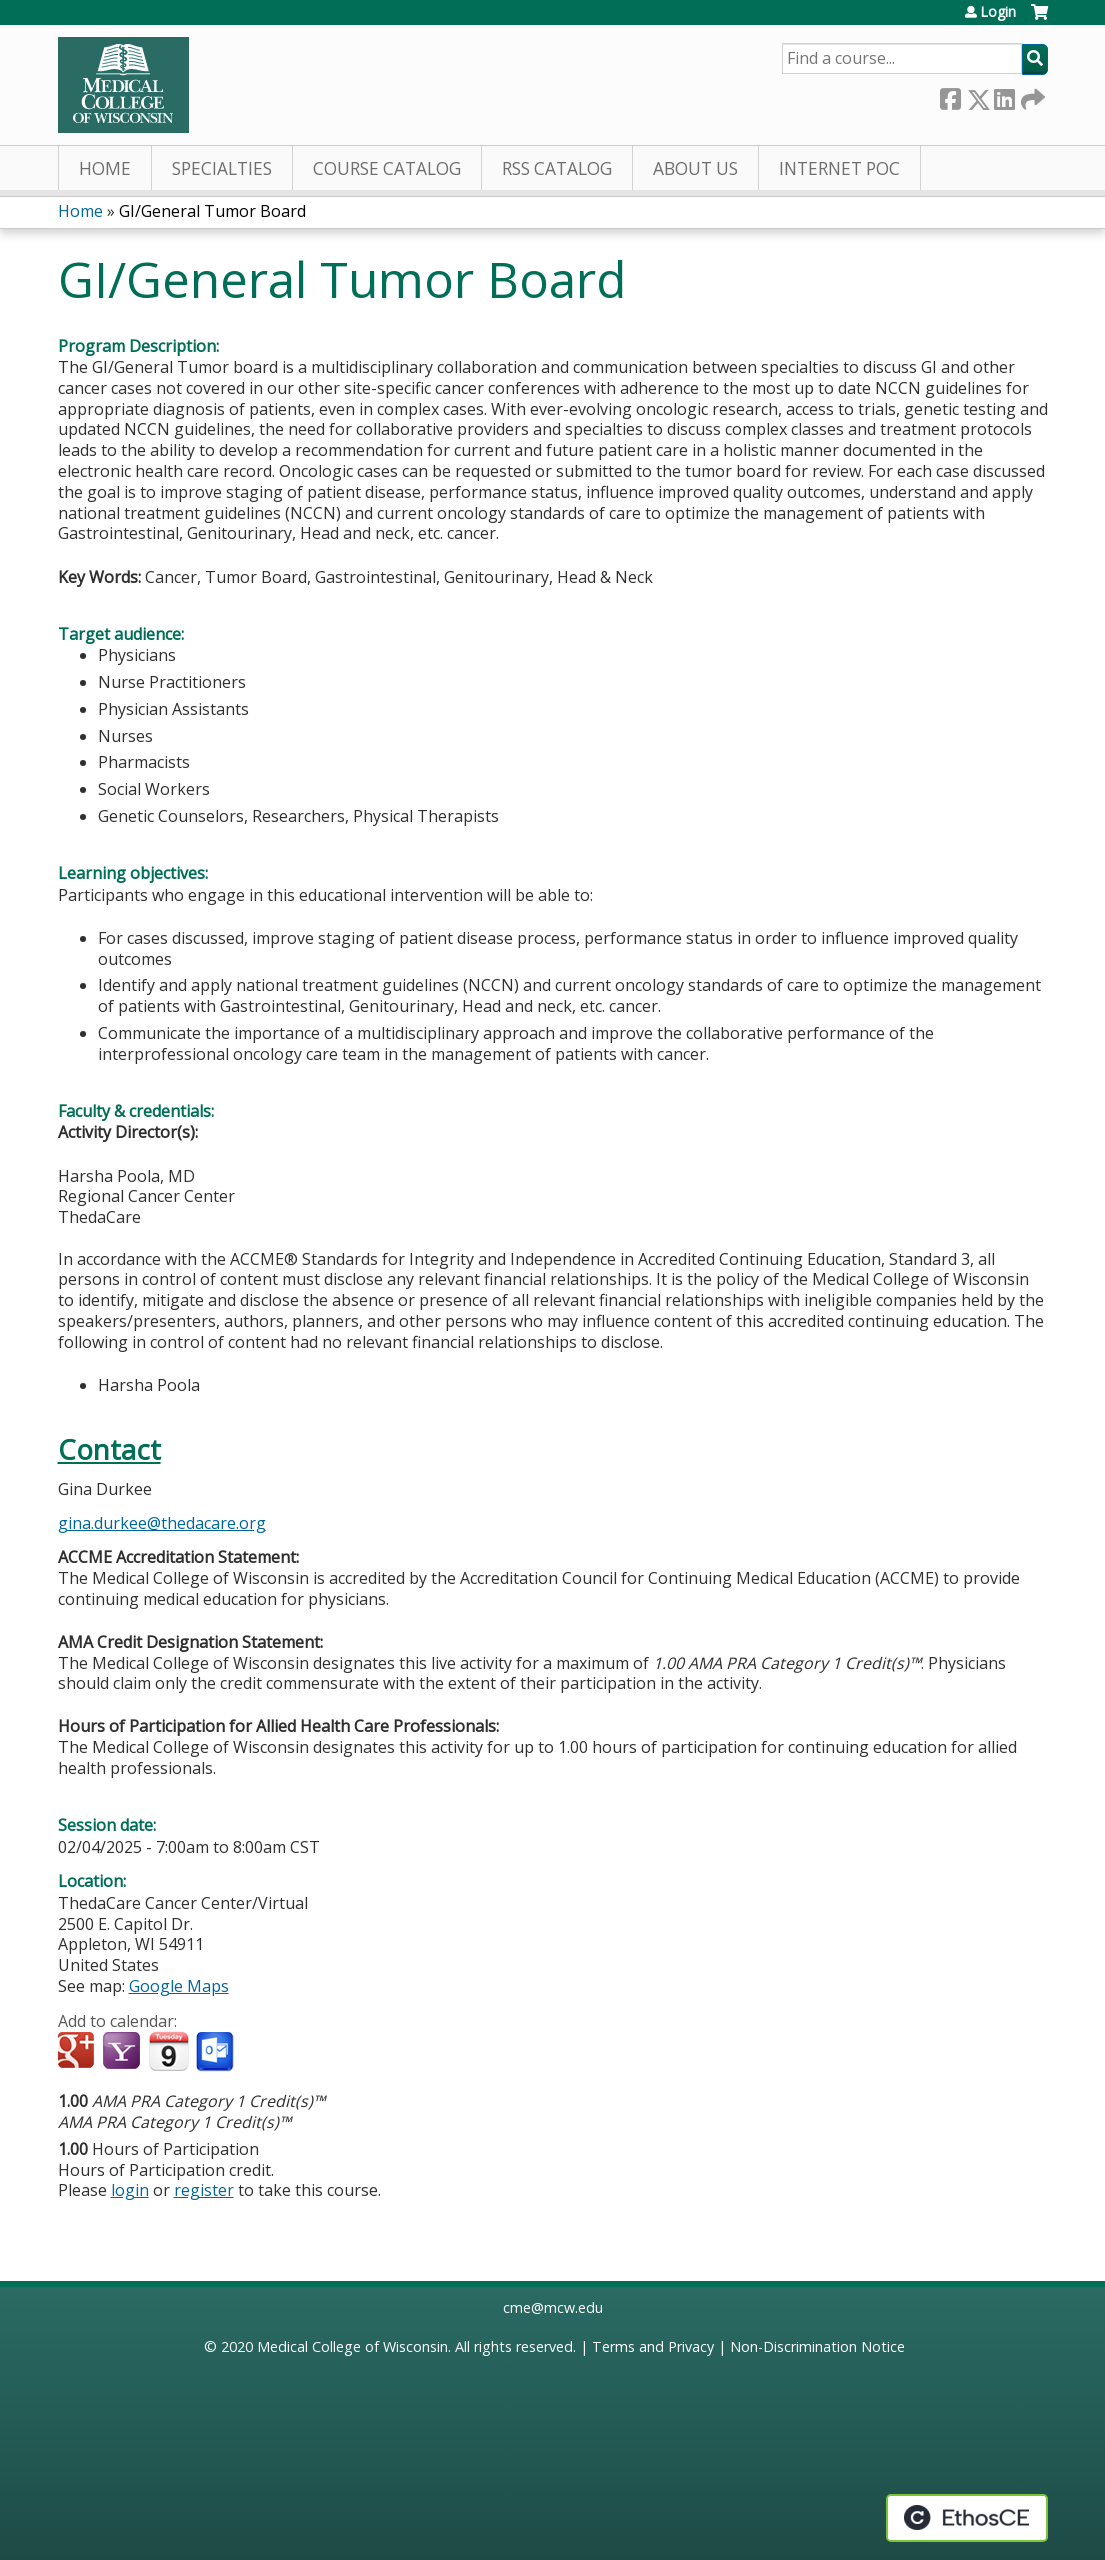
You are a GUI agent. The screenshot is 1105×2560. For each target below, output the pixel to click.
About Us (695, 168)
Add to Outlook (216, 2052)
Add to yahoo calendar (123, 2052)
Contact (109, 1449)
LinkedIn (1004, 95)
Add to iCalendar (168, 2051)
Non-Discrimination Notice (817, 2346)
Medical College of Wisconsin (352, 2346)
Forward (1031, 95)
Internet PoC (839, 168)
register (204, 2190)
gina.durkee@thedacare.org (162, 1523)
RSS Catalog (557, 168)
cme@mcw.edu (553, 2307)
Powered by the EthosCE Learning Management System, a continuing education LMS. (967, 2518)
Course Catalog (387, 168)
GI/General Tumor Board (212, 211)
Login (998, 12)
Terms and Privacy (653, 2346)
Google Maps (179, 1986)
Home (105, 168)
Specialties (222, 168)
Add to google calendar (78, 2052)
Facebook (950, 95)
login (130, 2190)
